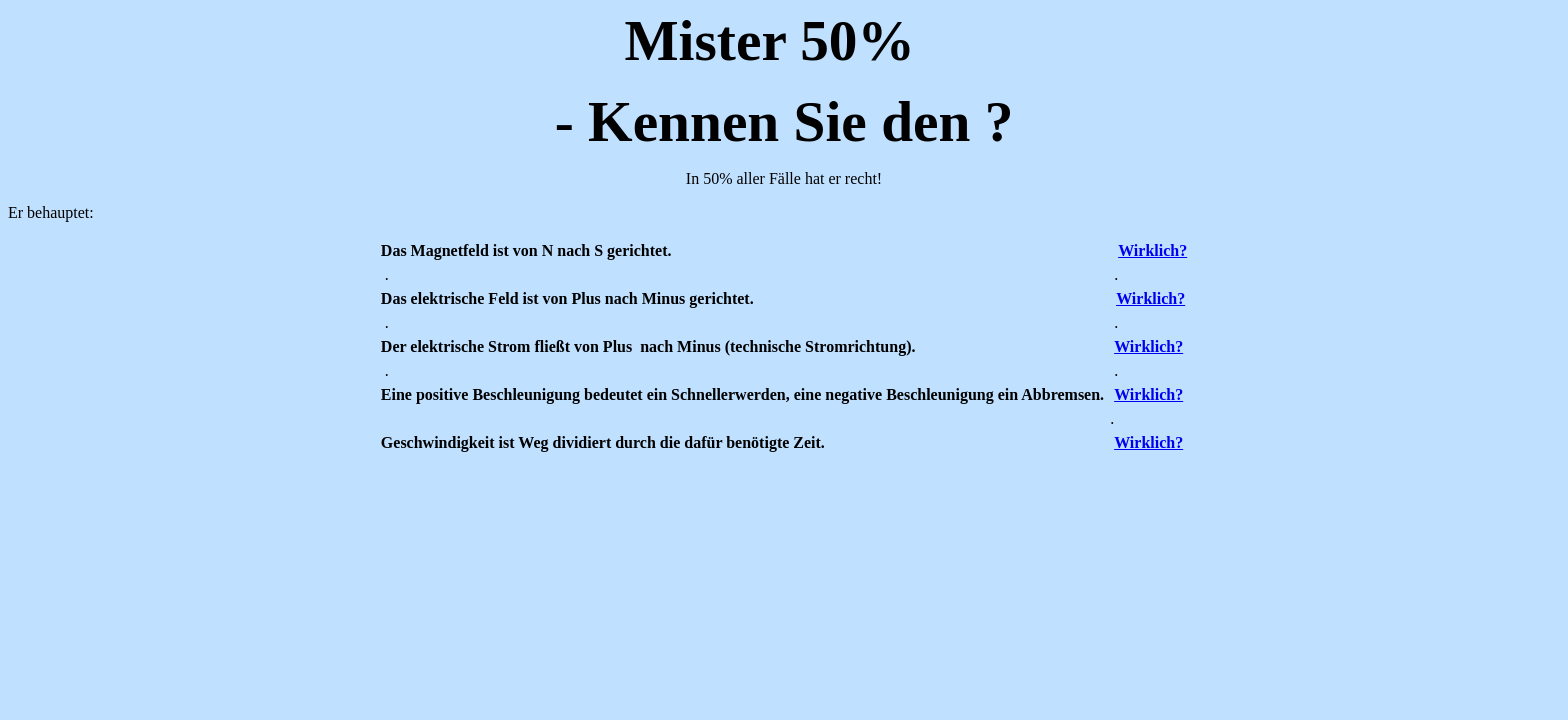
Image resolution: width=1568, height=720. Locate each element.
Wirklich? (1152, 250)
